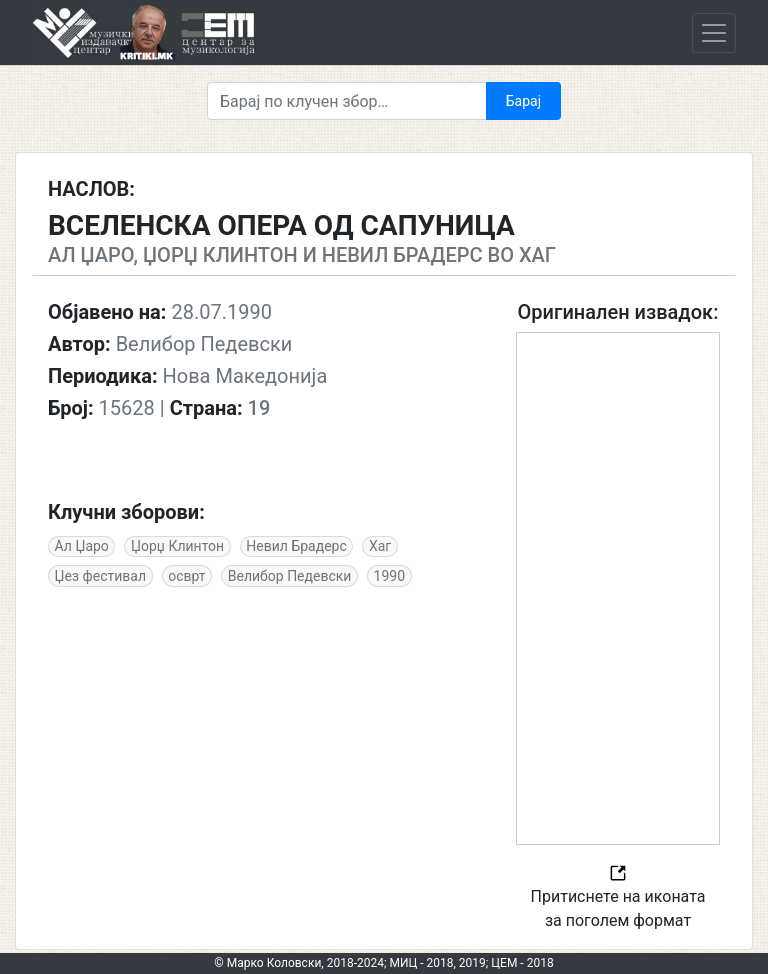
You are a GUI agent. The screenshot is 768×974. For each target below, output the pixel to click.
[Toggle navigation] (714, 33)
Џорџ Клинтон (177, 546)
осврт (186, 576)
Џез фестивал (100, 576)
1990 (389, 576)
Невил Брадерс (296, 546)
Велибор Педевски (290, 576)
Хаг (380, 546)
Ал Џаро (82, 546)
